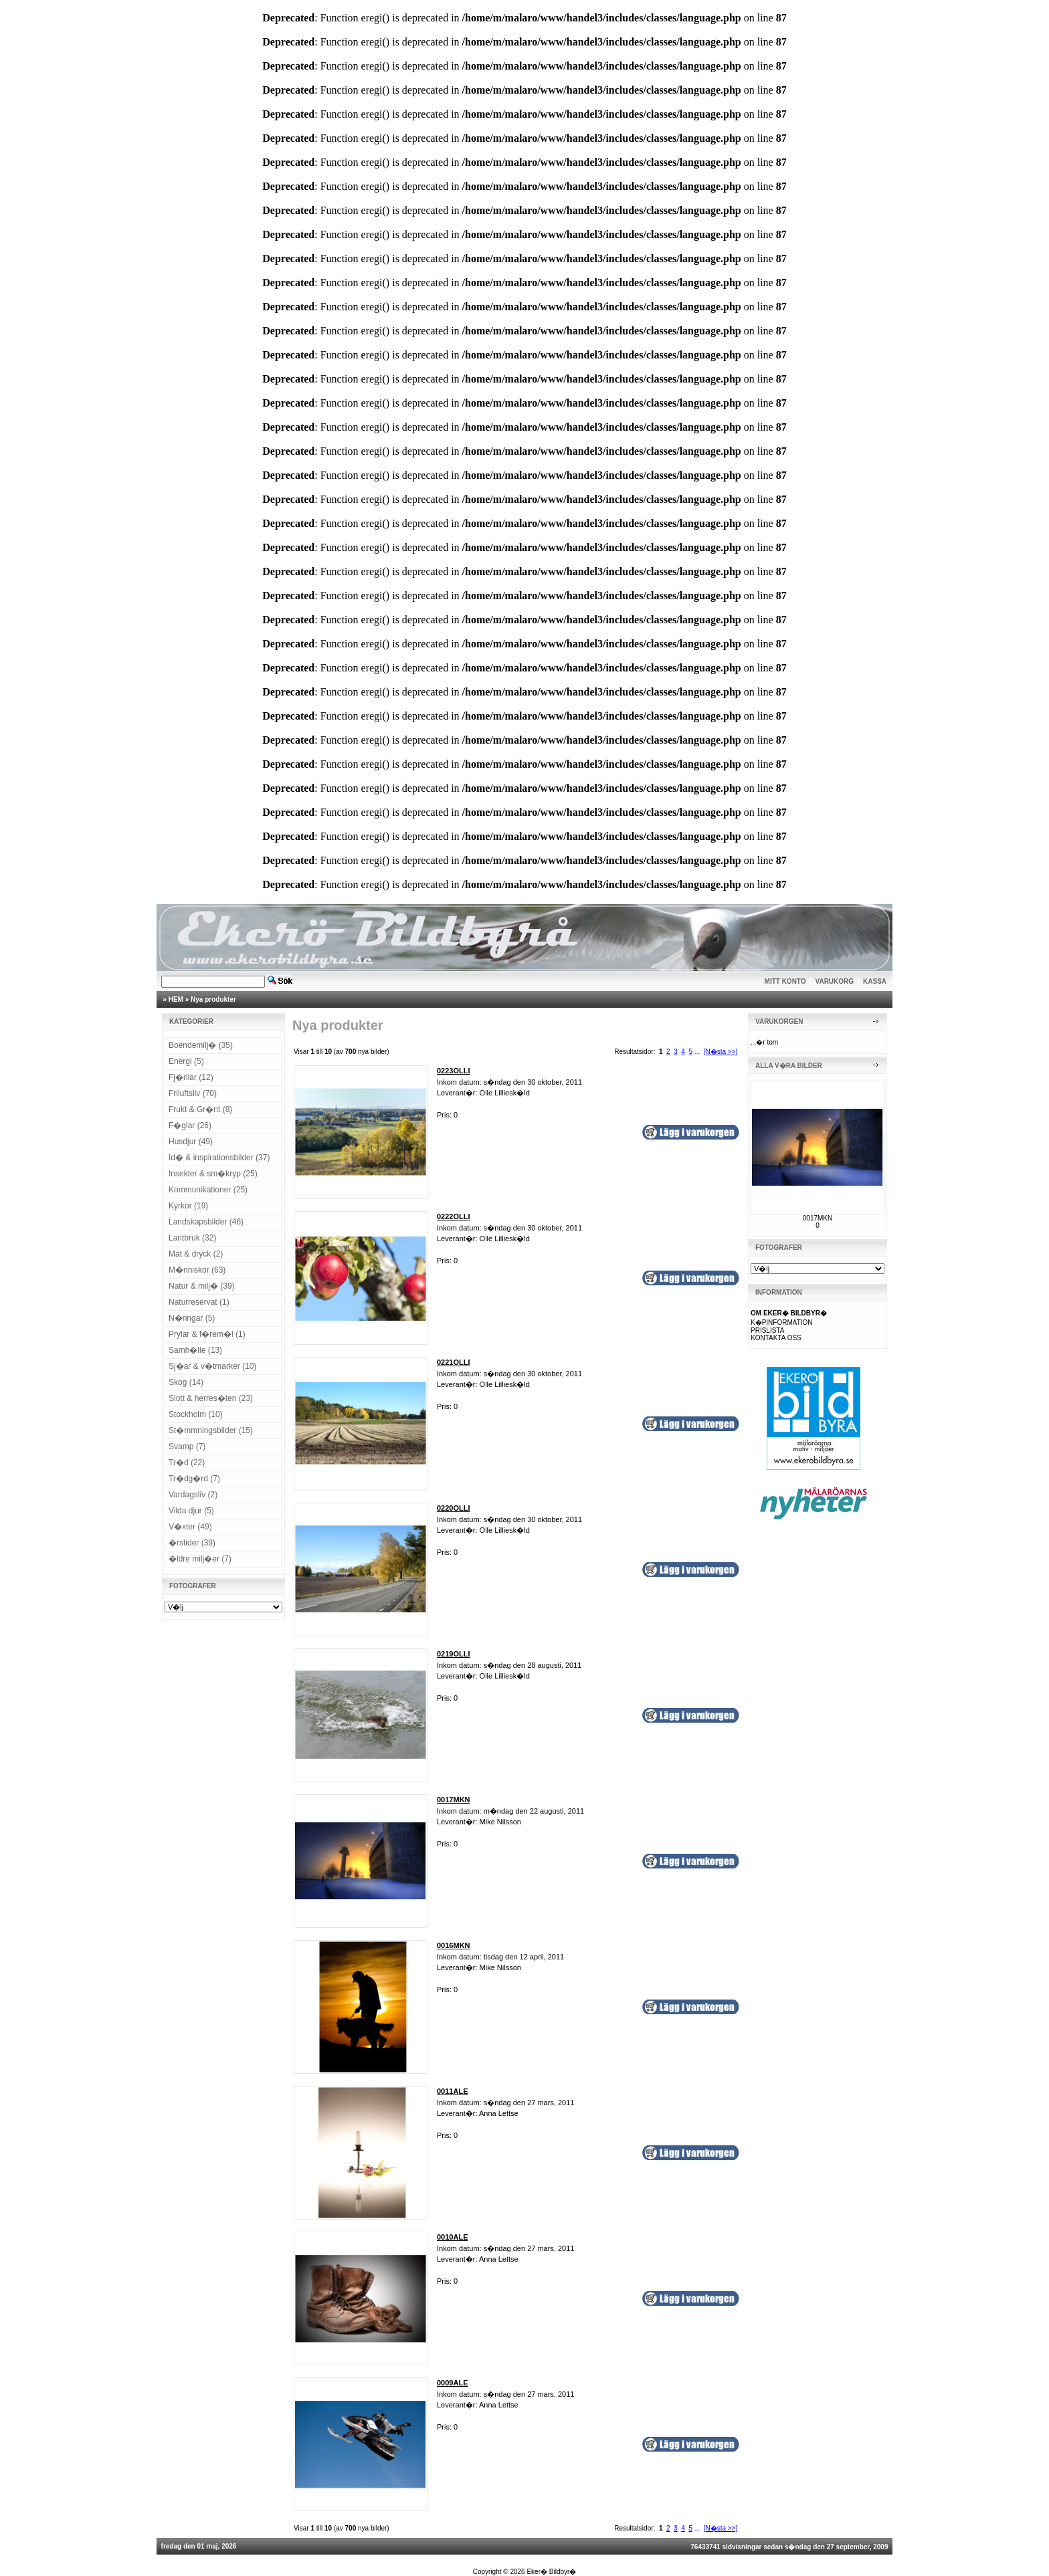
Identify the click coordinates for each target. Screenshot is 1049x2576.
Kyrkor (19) (188, 1205)
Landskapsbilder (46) (206, 1221)
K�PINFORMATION (782, 1322)
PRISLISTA (767, 1330)
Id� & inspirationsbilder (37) (219, 1157)
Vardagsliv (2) (193, 1494)
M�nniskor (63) (197, 1270)
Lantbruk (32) (192, 1238)
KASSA (874, 981)
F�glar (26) (190, 1125)
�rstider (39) (192, 1542)
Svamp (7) (187, 1446)
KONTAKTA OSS (776, 1337)
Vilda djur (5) (191, 1510)
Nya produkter (213, 999)
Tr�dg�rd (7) (194, 1478)
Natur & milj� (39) (202, 1286)
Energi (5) (186, 1061)
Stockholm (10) (196, 1414)
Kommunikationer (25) (208, 1189)
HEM (176, 999)
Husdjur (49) (191, 1141)
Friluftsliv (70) (193, 1093)
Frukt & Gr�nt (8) (200, 1109)
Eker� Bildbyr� (551, 2571)
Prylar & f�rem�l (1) (207, 1334)
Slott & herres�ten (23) (211, 1398)
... (697, 1051)
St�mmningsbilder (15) (211, 1430)
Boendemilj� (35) (201, 1045)
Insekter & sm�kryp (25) (213, 1173)
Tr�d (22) (187, 1462)
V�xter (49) (190, 1526)
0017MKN (817, 1218)
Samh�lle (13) (195, 1350)
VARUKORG (835, 981)
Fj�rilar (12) (191, 1077)
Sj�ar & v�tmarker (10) (212, 1366)
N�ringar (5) (192, 1318)
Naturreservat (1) (199, 1302)
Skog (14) (186, 1382)
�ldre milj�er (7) (200, 1559)
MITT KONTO (785, 981)
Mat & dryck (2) (196, 1254)
